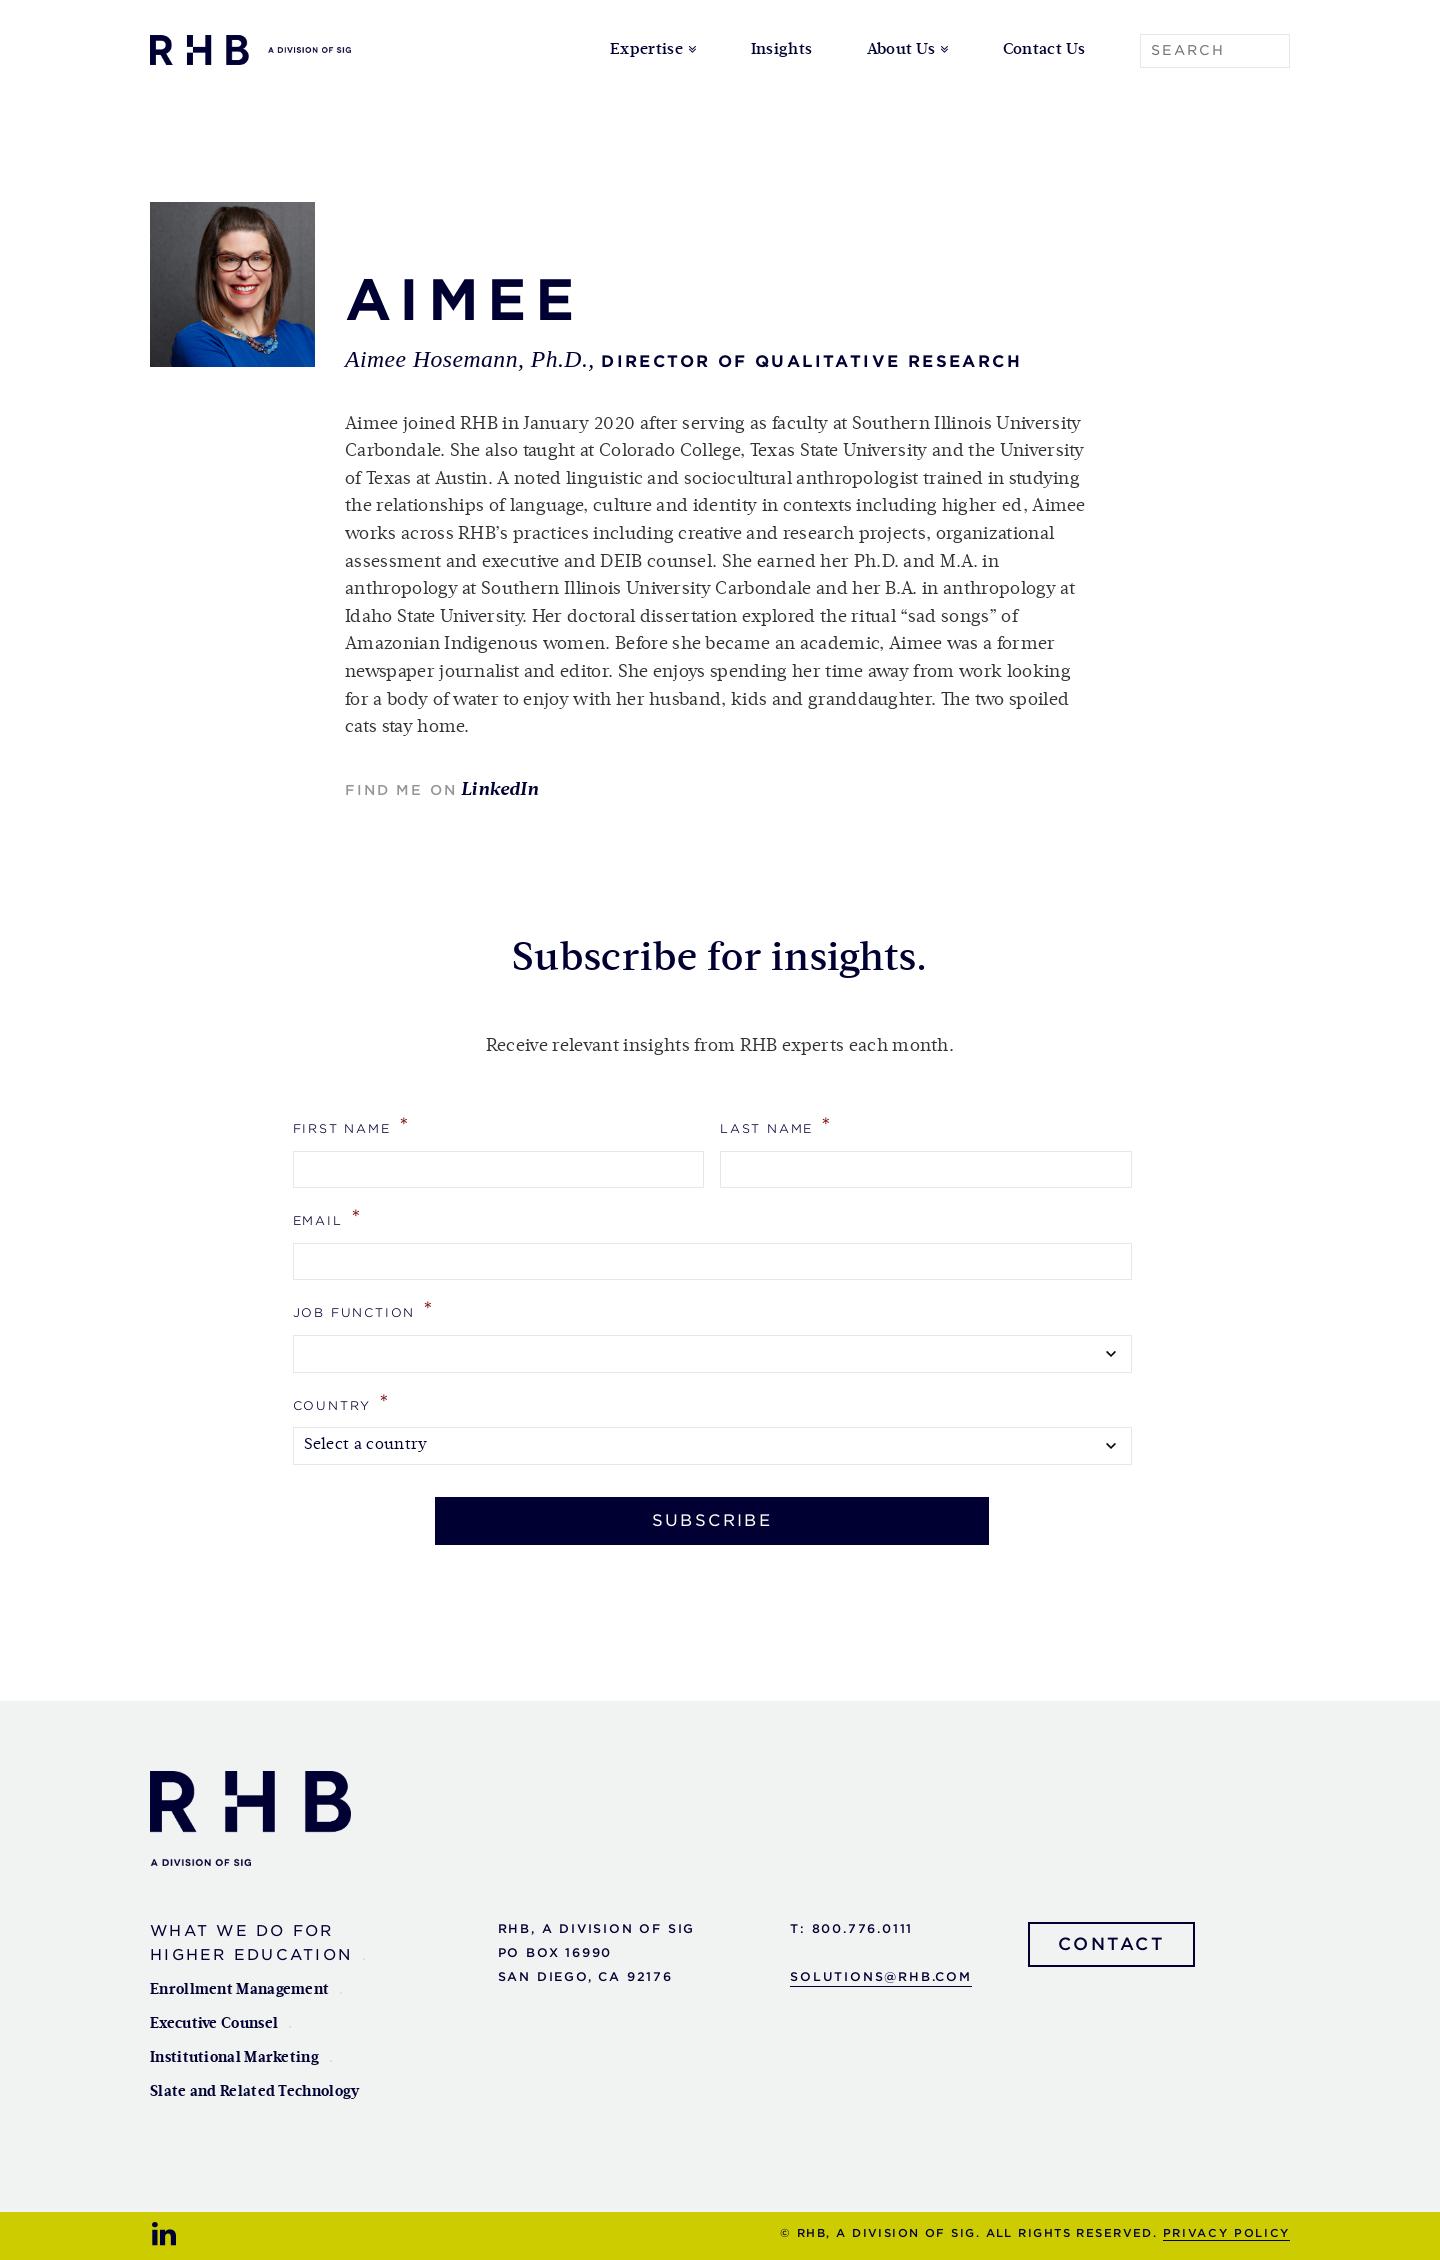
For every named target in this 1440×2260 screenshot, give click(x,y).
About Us (901, 50)
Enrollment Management (239, 1989)
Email (328, 1217)
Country (342, 1402)
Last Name (776, 1125)
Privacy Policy (1226, 2233)
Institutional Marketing (234, 2057)
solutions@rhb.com (881, 1976)
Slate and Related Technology (254, 2091)
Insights (782, 50)
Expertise (646, 50)
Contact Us (1044, 50)
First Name (352, 1125)
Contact (1112, 1944)
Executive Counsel (214, 2023)
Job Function (364, 1309)
